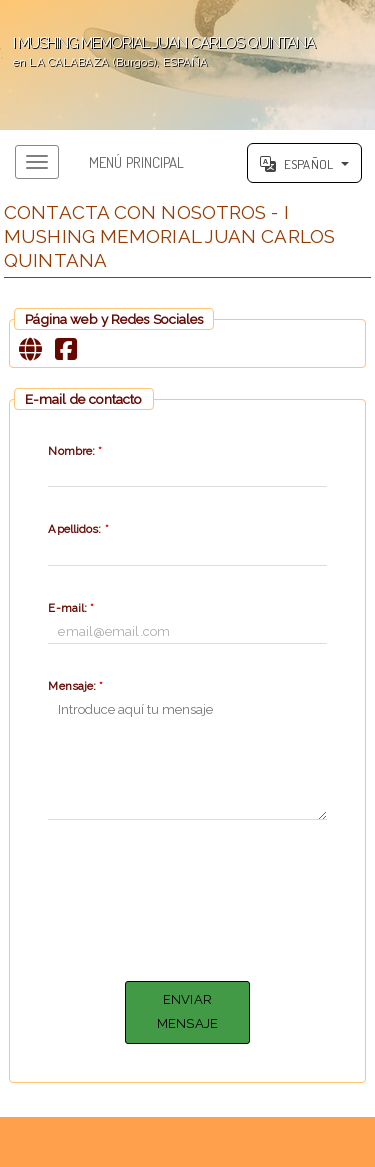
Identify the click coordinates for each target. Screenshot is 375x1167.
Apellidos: (78, 529)
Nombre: (75, 451)
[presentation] (200, 897)
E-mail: (71, 608)
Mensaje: (75, 686)
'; (187, 65)
